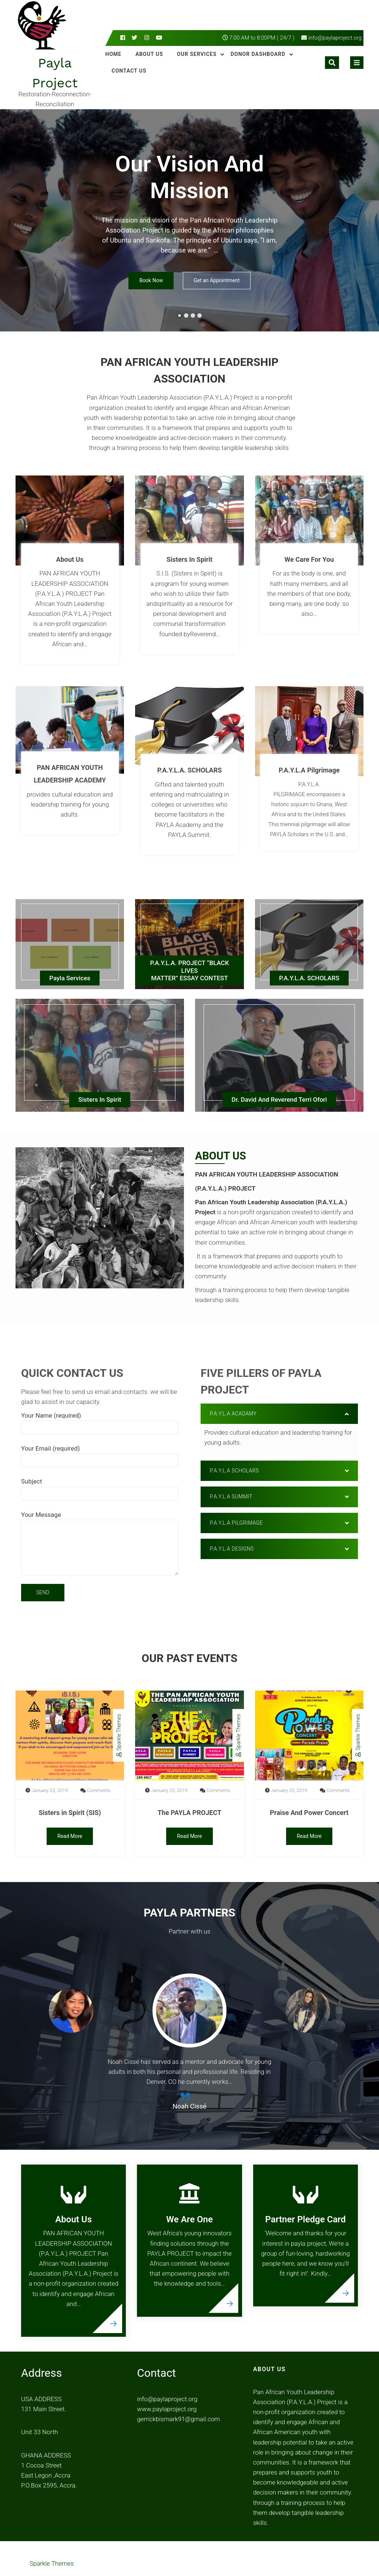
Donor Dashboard (258, 54)
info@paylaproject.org (335, 37)
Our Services (197, 54)
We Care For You (309, 559)
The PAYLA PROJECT (190, 1812)
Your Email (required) (99, 1454)
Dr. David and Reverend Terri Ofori (279, 1099)
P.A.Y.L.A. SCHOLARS (189, 770)
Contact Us (129, 71)
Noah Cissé (189, 2106)
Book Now (151, 281)
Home (113, 54)
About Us (149, 54)
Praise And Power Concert (309, 1812)
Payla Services (69, 978)
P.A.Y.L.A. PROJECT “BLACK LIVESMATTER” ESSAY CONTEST (189, 970)
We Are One (189, 2219)
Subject (99, 1487)
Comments (98, 1790)
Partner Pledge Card (305, 2219)
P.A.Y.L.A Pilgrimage (309, 770)
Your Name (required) (99, 1421)
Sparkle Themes (118, 1735)
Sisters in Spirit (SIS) (69, 1812)
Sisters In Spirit (189, 559)
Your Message (99, 1543)
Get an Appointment (216, 281)
